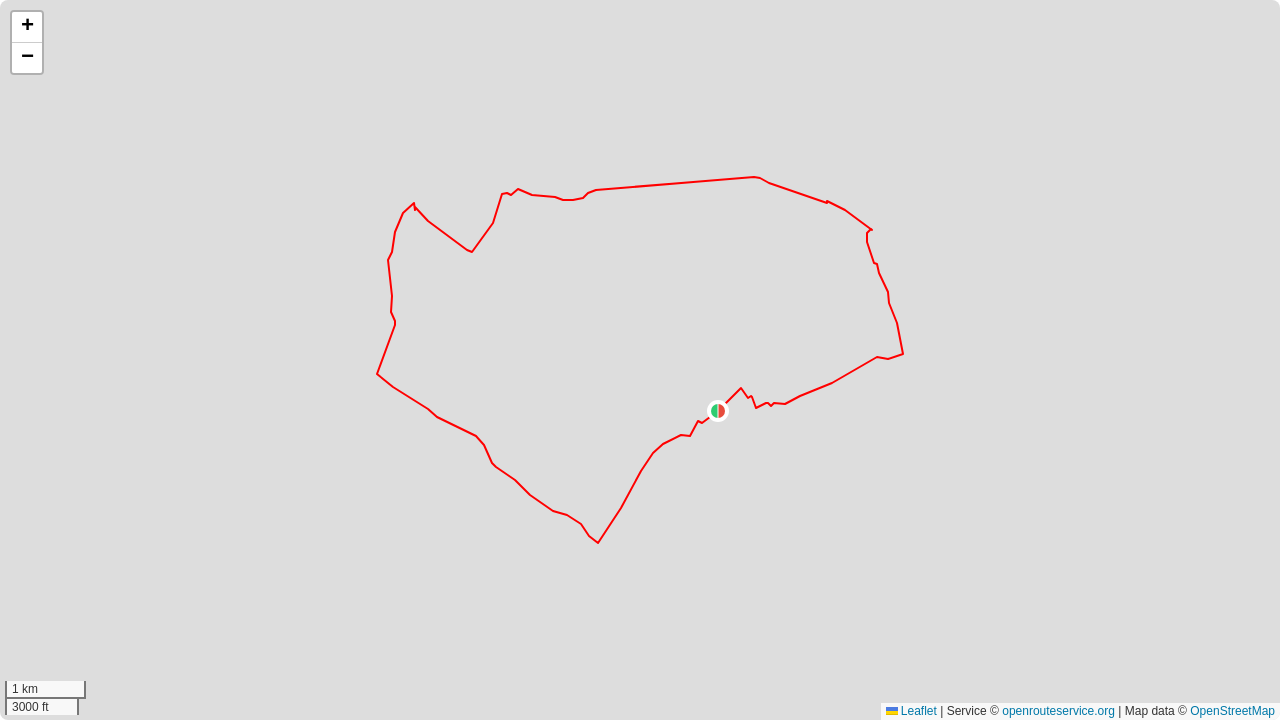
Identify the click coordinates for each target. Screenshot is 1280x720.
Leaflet (911, 711)
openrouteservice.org (1058, 711)
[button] (718, 411)
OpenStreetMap (1232, 711)
